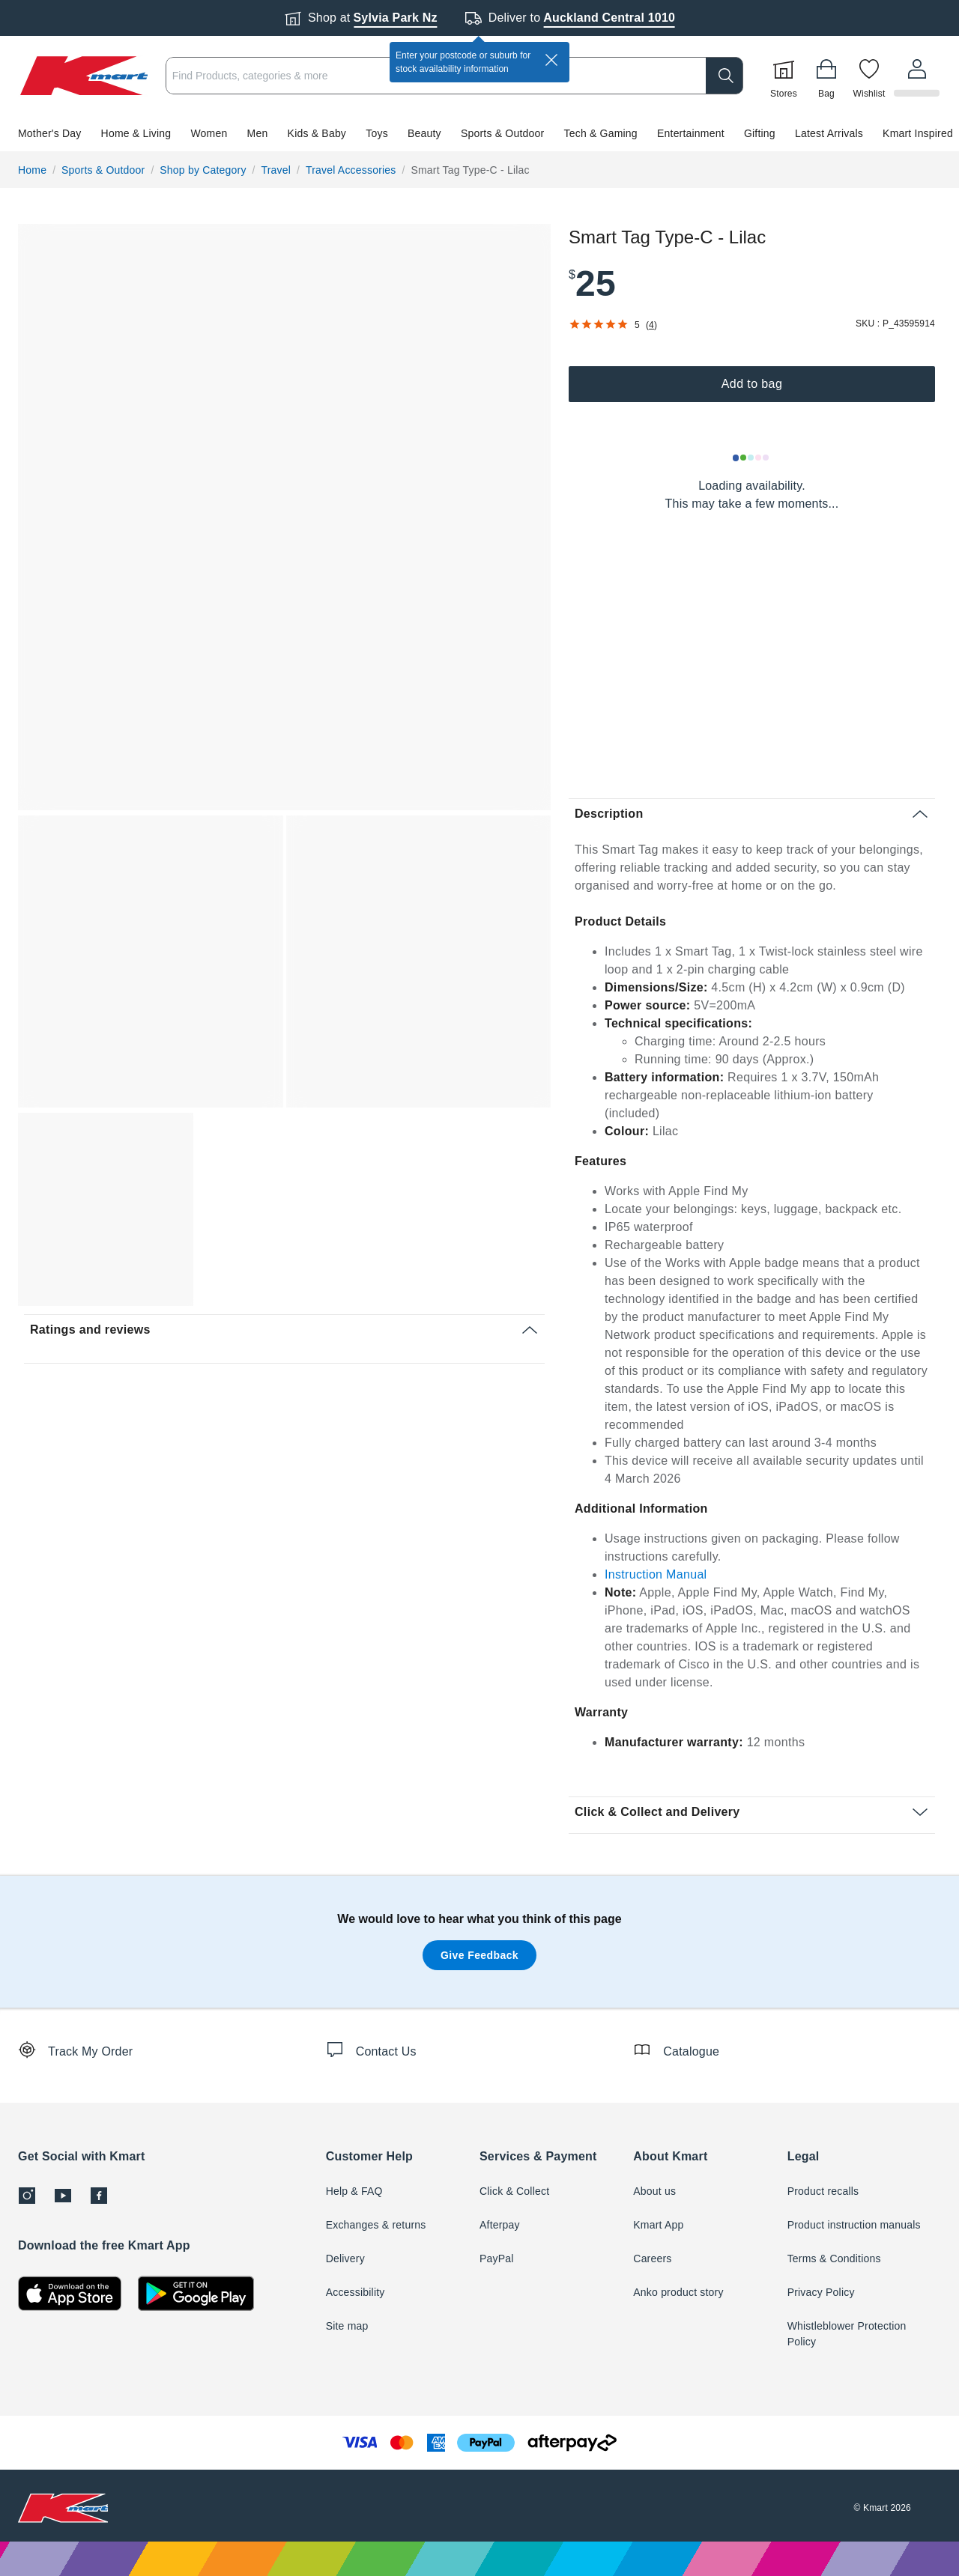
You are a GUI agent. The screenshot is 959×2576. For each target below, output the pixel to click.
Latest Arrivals (829, 133)
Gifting (759, 133)
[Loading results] (751, 457)
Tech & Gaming (601, 133)
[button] (479, 133)
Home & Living (136, 133)
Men (257, 133)
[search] (726, 75)
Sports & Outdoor (502, 133)
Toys (377, 133)
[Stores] (785, 75)
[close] (551, 60)
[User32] (918, 75)
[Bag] (828, 75)
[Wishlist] (871, 75)
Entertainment (690, 133)
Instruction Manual (656, 1574)
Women (208, 133)
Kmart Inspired (918, 133)
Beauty (424, 133)
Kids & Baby (317, 133)
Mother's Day (49, 133)
